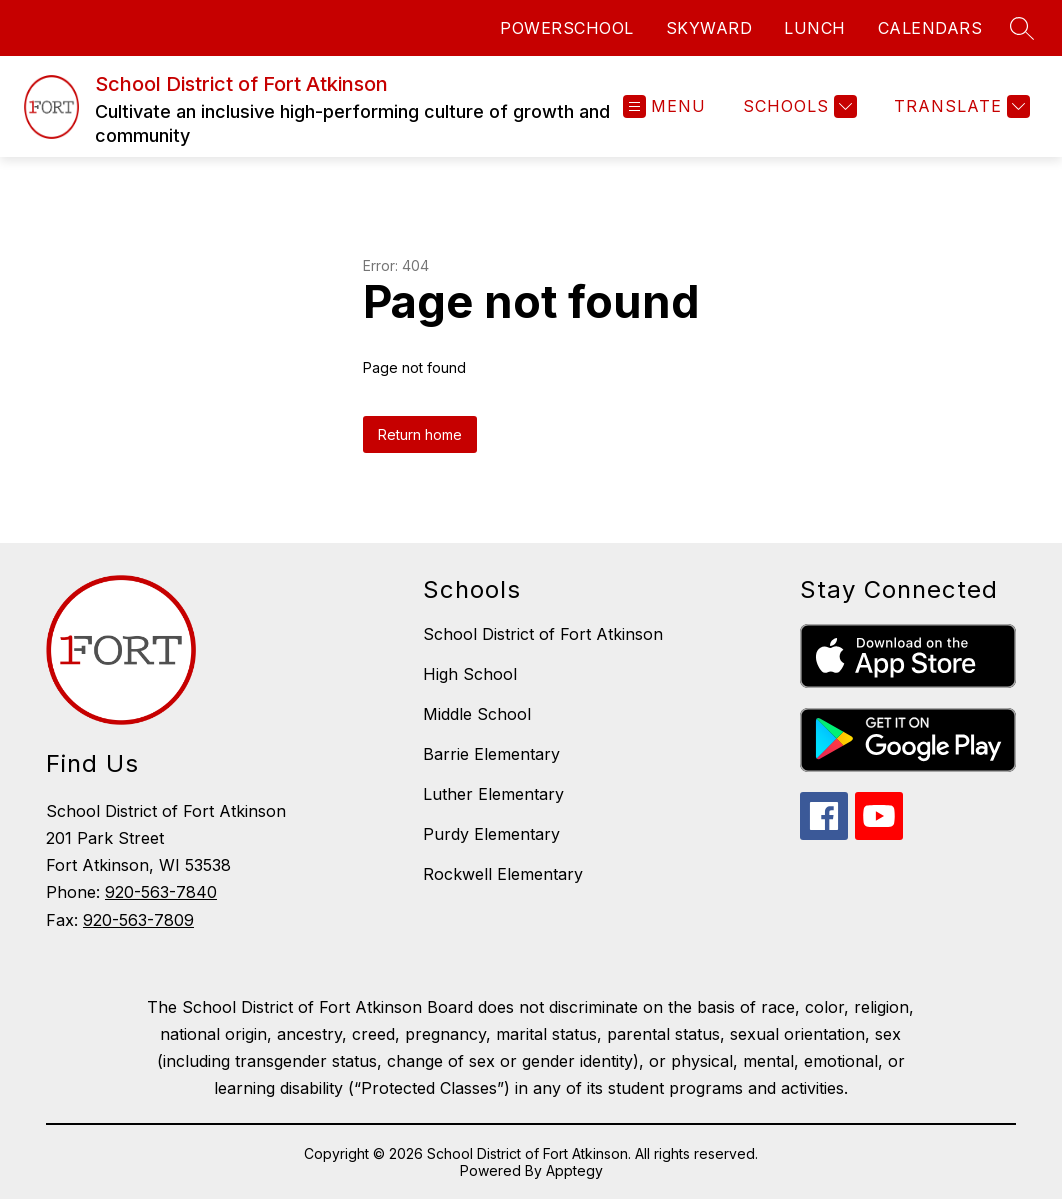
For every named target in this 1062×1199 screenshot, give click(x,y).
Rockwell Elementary (503, 874)
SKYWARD (709, 28)
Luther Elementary (493, 794)
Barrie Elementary (491, 754)
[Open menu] (664, 106)
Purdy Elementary (491, 834)
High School (470, 674)
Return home (420, 434)
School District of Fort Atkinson (543, 634)
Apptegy (574, 1170)
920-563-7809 (138, 920)
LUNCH (815, 28)
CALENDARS (930, 28)
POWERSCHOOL (567, 28)
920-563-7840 (161, 892)
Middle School (477, 714)
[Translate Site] (959, 106)
